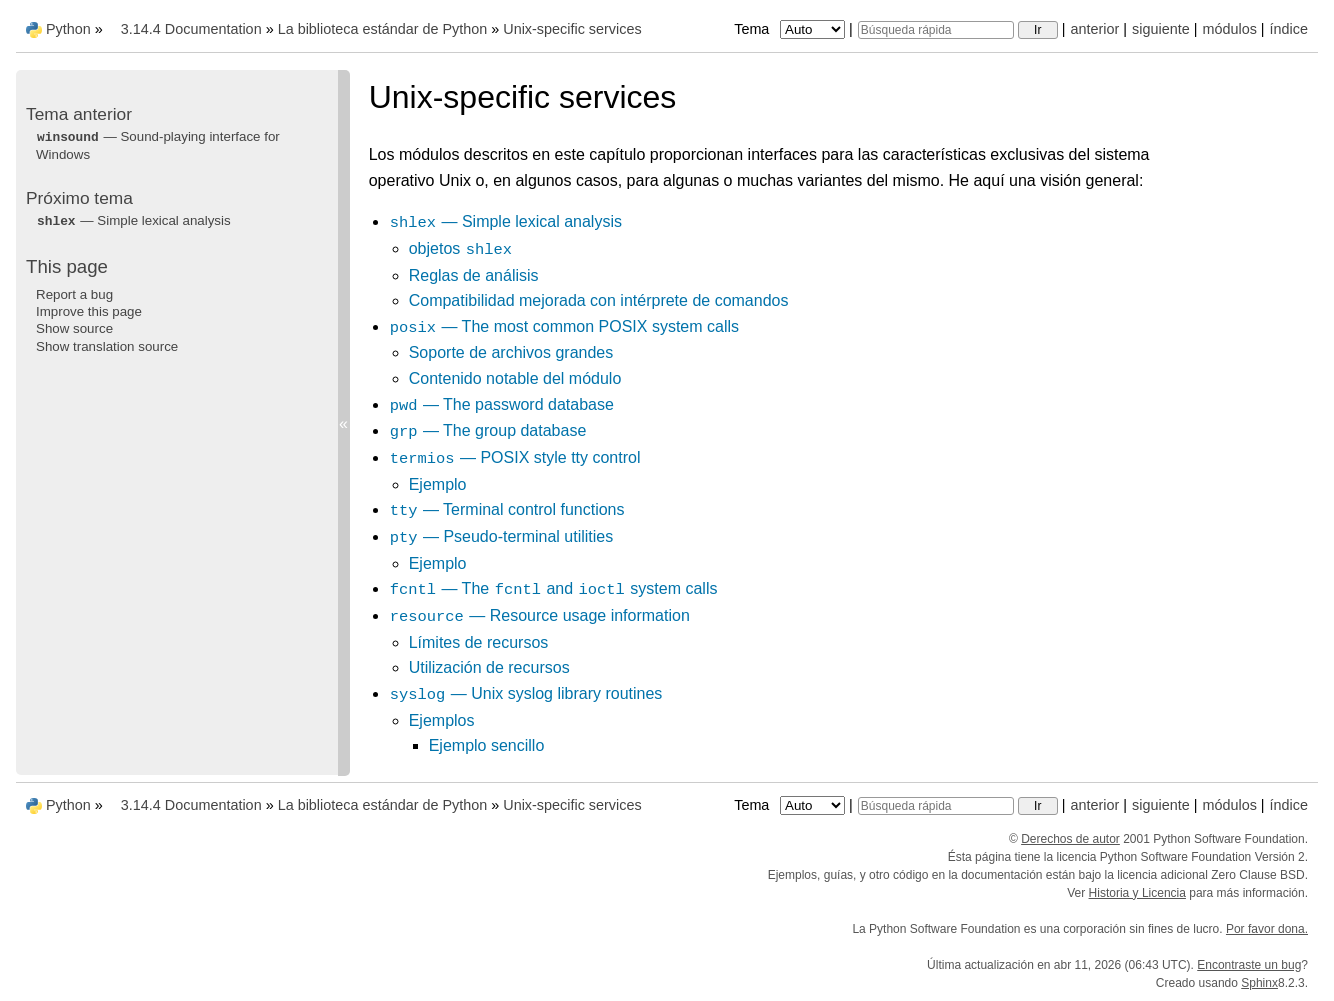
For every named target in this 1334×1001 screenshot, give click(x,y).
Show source (74, 328)
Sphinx (1259, 983)
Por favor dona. (1267, 929)
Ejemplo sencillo (487, 745)
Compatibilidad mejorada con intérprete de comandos (599, 300)
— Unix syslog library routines (526, 693)
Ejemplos (442, 720)
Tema (791, 29)
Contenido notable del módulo (515, 378)
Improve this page (89, 311)
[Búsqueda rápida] (936, 30)
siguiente (1161, 29)
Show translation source (107, 346)
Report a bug (74, 294)
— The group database (488, 430)
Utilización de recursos (489, 667)
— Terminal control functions (507, 509)
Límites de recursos (479, 642)
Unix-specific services (572, 29)
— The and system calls (553, 588)
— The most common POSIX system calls (564, 326)
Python (68, 29)
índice (1289, 29)
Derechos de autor (1070, 839)
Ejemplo (438, 484)
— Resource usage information (539, 615)
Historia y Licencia (1137, 893)
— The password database (501, 404)
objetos (461, 248)
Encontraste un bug (1249, 965)
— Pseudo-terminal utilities (501, 536)
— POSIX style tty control (515, 457)
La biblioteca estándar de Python (383, 29)
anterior (1095, 29)
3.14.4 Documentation (191, 29)
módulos (1229, 29)
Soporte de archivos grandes (511, 352)
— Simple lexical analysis (505, 221)
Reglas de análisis (474, 275)
